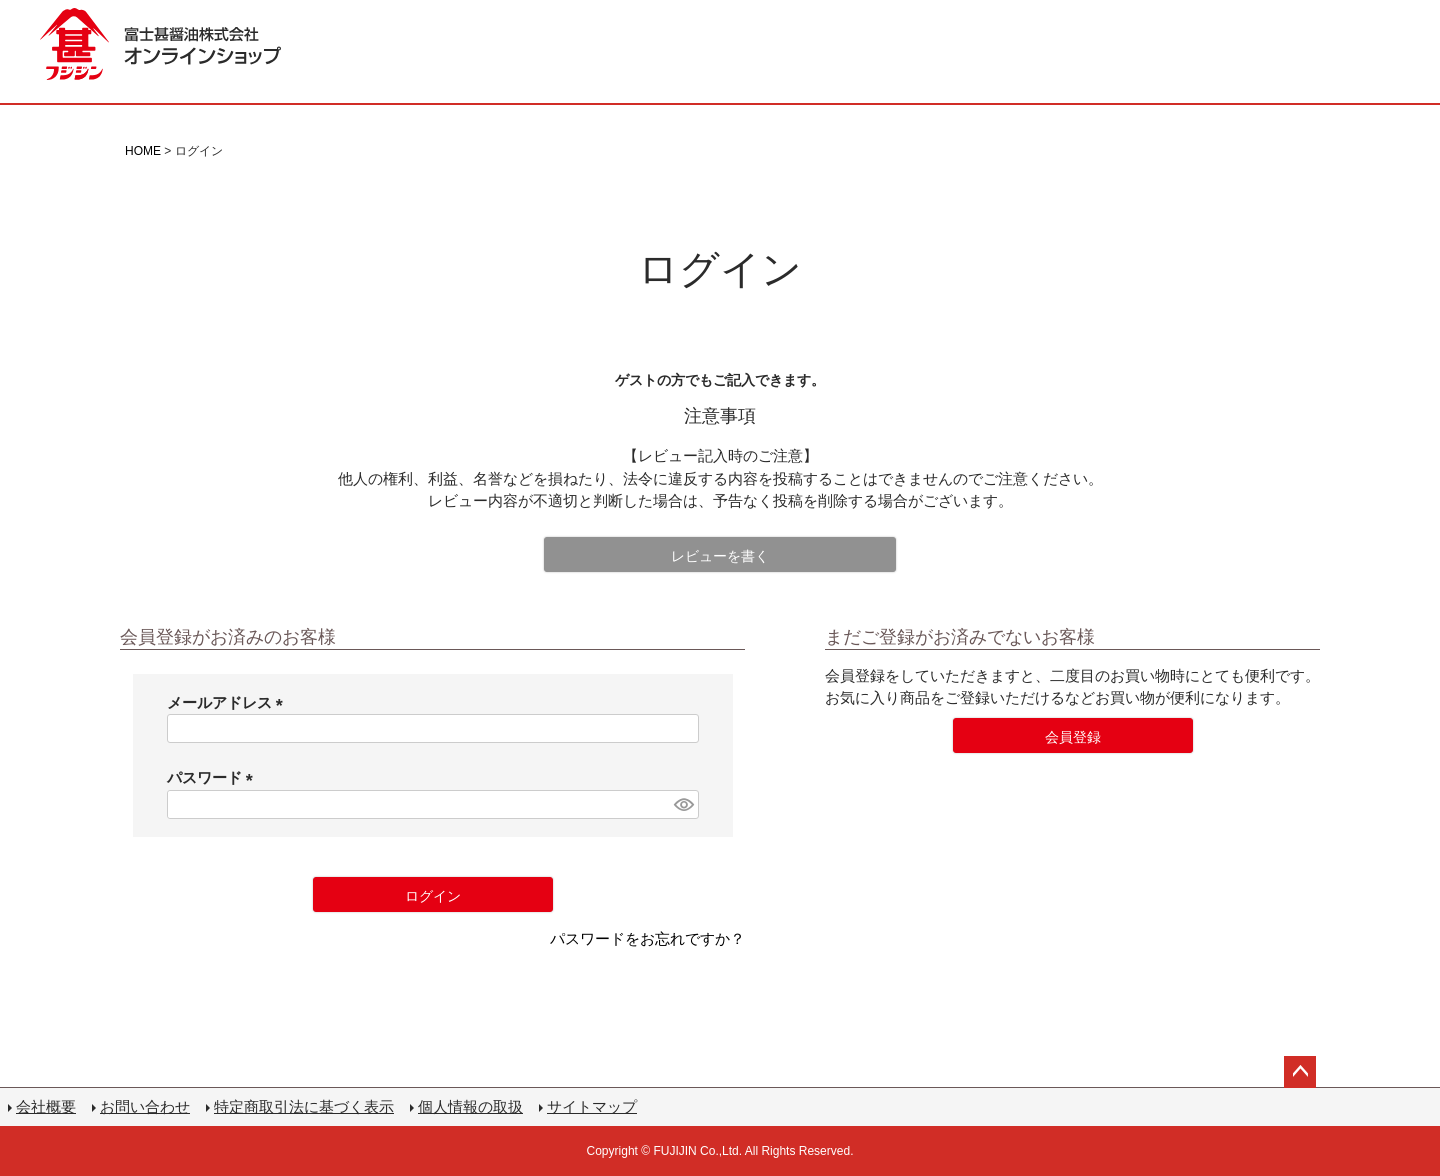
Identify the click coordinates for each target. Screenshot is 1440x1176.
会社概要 (46, 1106)
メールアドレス (229, 702)
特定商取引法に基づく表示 (304, 1106)
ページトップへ (1300, 1072)
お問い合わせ (145, 1106)
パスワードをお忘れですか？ (647, 938)
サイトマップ (592, 1106)
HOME (143, 151)
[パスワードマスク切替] (683, 804)
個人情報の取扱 (470, 1106)
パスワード (214, 777)
